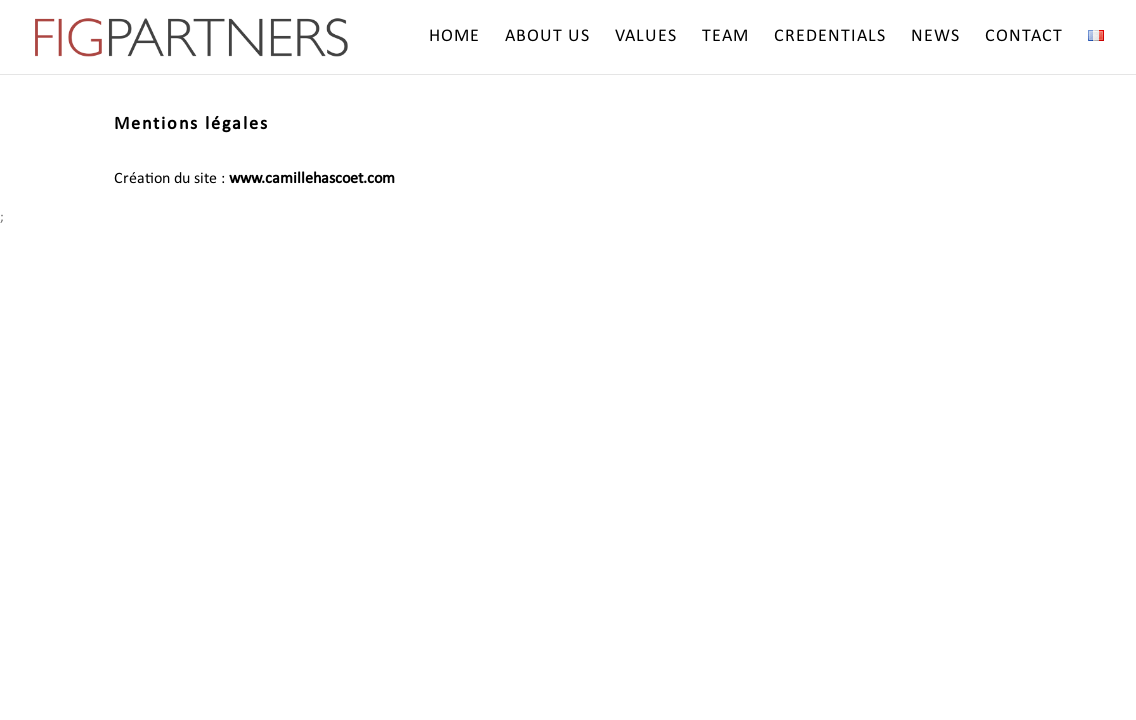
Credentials (830, 38)
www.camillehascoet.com (312, 179)
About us (547, 38)
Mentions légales (191, 124)
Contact (1024, 38)
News (935, 38)
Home (454, 38)
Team (725, 38)
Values (646, 38)
